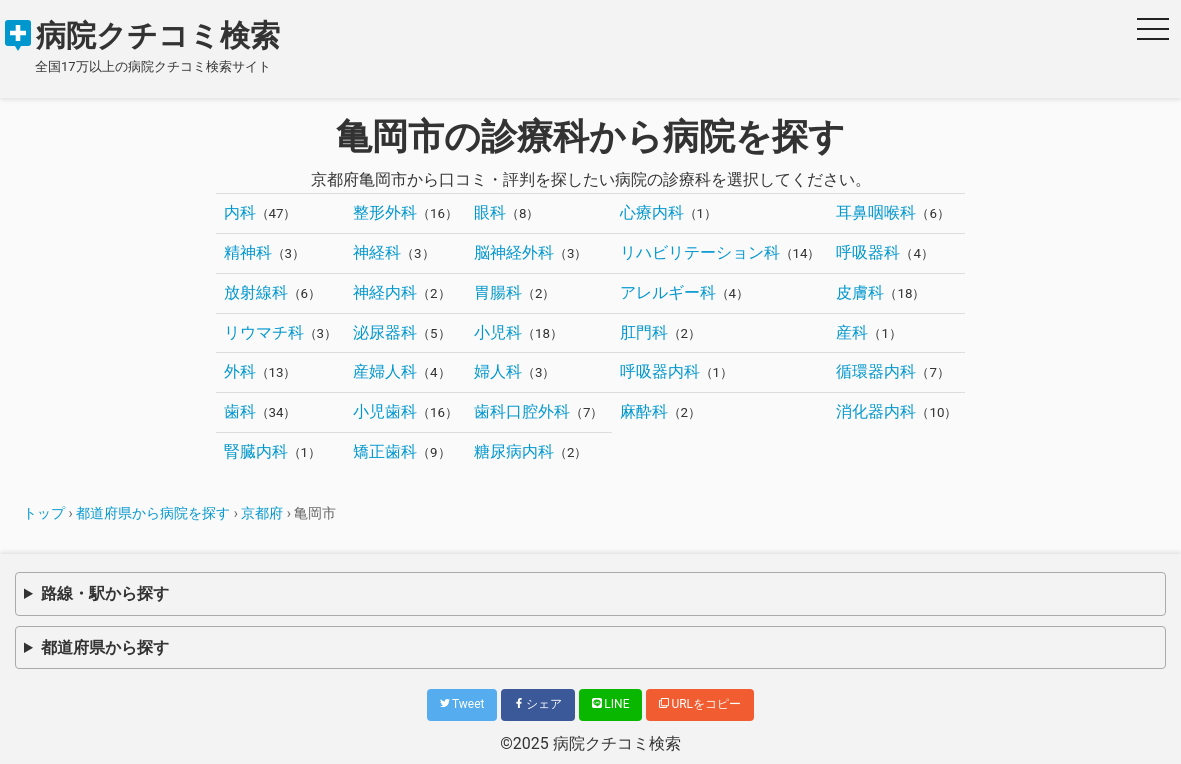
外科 (240, 371)
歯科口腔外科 (522, 411)
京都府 (262, 513)
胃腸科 (498, 292)
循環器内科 (876, 371)
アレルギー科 (668, 292)
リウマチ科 (264, 332)
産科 (852, 332)
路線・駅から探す (105, 593)
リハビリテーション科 (700, 252)
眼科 (490, 212)
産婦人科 (385, 371)
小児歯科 (385, 411)
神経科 (377, 252)
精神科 (248, 252)
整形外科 (385, 212)
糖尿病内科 (514, 451)
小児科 (498, 332)
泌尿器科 (385, 332)
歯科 (240, 411)
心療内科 (652, 212)
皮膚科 (860, 292)
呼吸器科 (868, 252)
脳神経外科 (514, 252)
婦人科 (498, 371)
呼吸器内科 (660, 371)
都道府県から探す (105, 647)
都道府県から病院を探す (153, 513)
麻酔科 (644, 411)
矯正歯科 (385, 451)
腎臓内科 (256, 451)
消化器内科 (876, 411)
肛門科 (644, 332)
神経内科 (385, 292)
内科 (240, 212)
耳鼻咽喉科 (876, 212)
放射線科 (256, 292)
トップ (44, 513)
